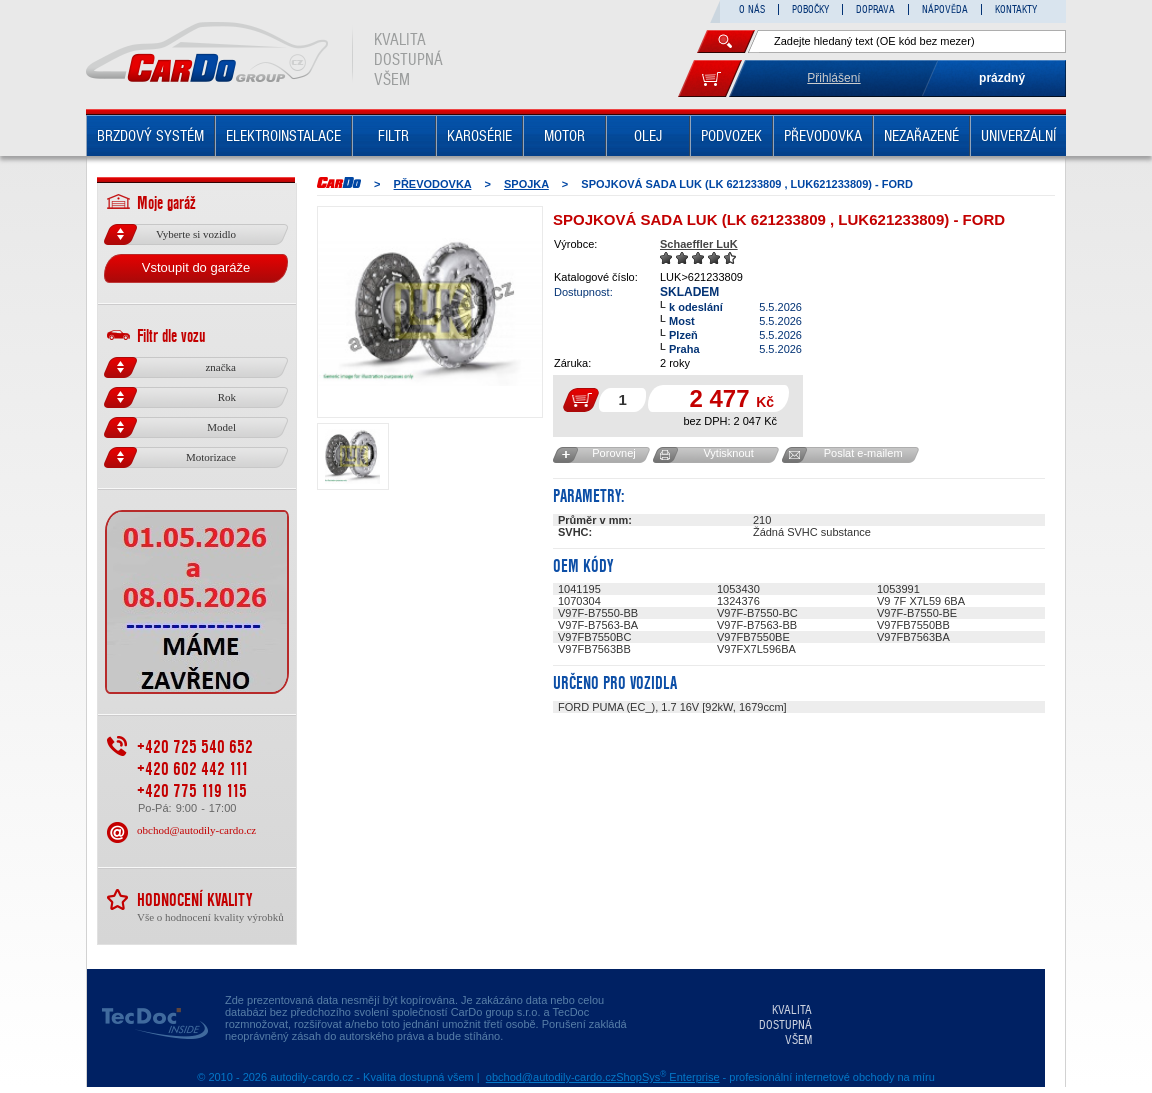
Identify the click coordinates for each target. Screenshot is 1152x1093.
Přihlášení (833, 78)
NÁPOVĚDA (945, 9)
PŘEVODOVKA (823, 136)
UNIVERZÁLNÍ (1018, 136)
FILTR (393, 136)
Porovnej (613, 453)
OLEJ (648, 136)
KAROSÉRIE (479, 136)
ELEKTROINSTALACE (283, 136)
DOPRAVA (875, 9)
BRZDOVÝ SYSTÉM (150, 136)
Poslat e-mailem (863, 453)
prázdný (1002, 78)
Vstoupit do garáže (196, 267)
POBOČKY (810, 9)
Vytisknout (728, 453)
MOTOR (564, 136)
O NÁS (752, 9)
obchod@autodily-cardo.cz (196, 830)
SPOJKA (526, 184)
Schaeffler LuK (699, 244)
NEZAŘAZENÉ (921, 136)
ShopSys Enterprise (667, 1077)
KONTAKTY (1016, 9)
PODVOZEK (731, 136)
